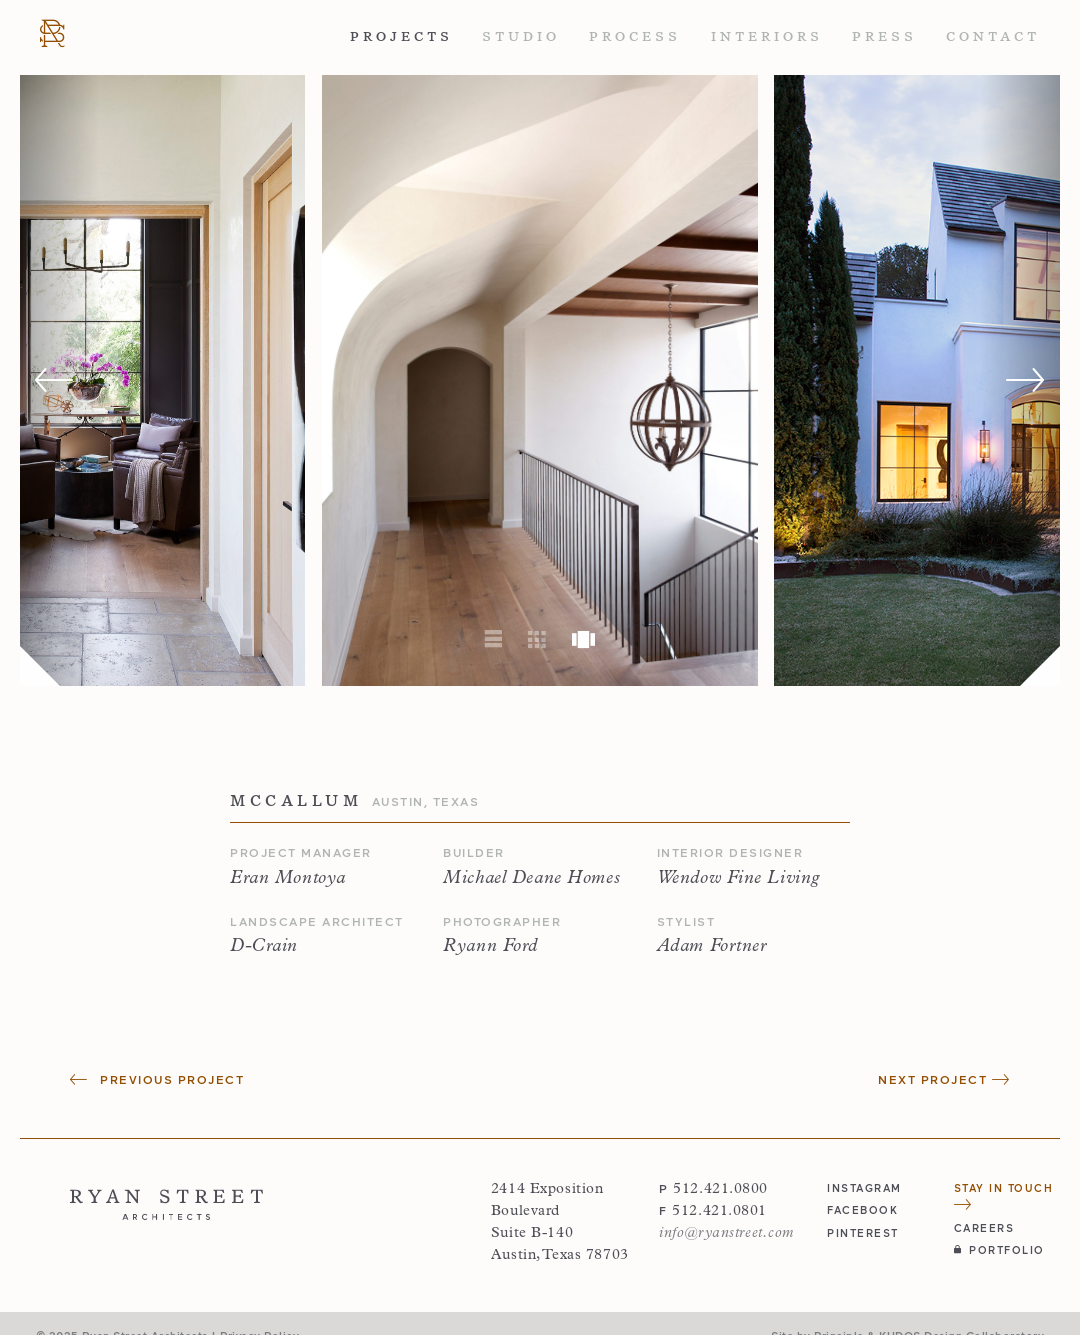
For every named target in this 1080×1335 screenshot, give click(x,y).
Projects (401, 36)
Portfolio (999, 1249)
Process (635, 36)
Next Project (944, 1079)
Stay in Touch (1004, 1195)
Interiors (767, 36)
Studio (521, 36)
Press (884, 36)
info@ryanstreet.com (726, 1233)
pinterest (863, 1232)
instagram (864, 1187)
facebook (862, 1209)
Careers (984, 1227)
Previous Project (157, 1079)
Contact (993, 36)
